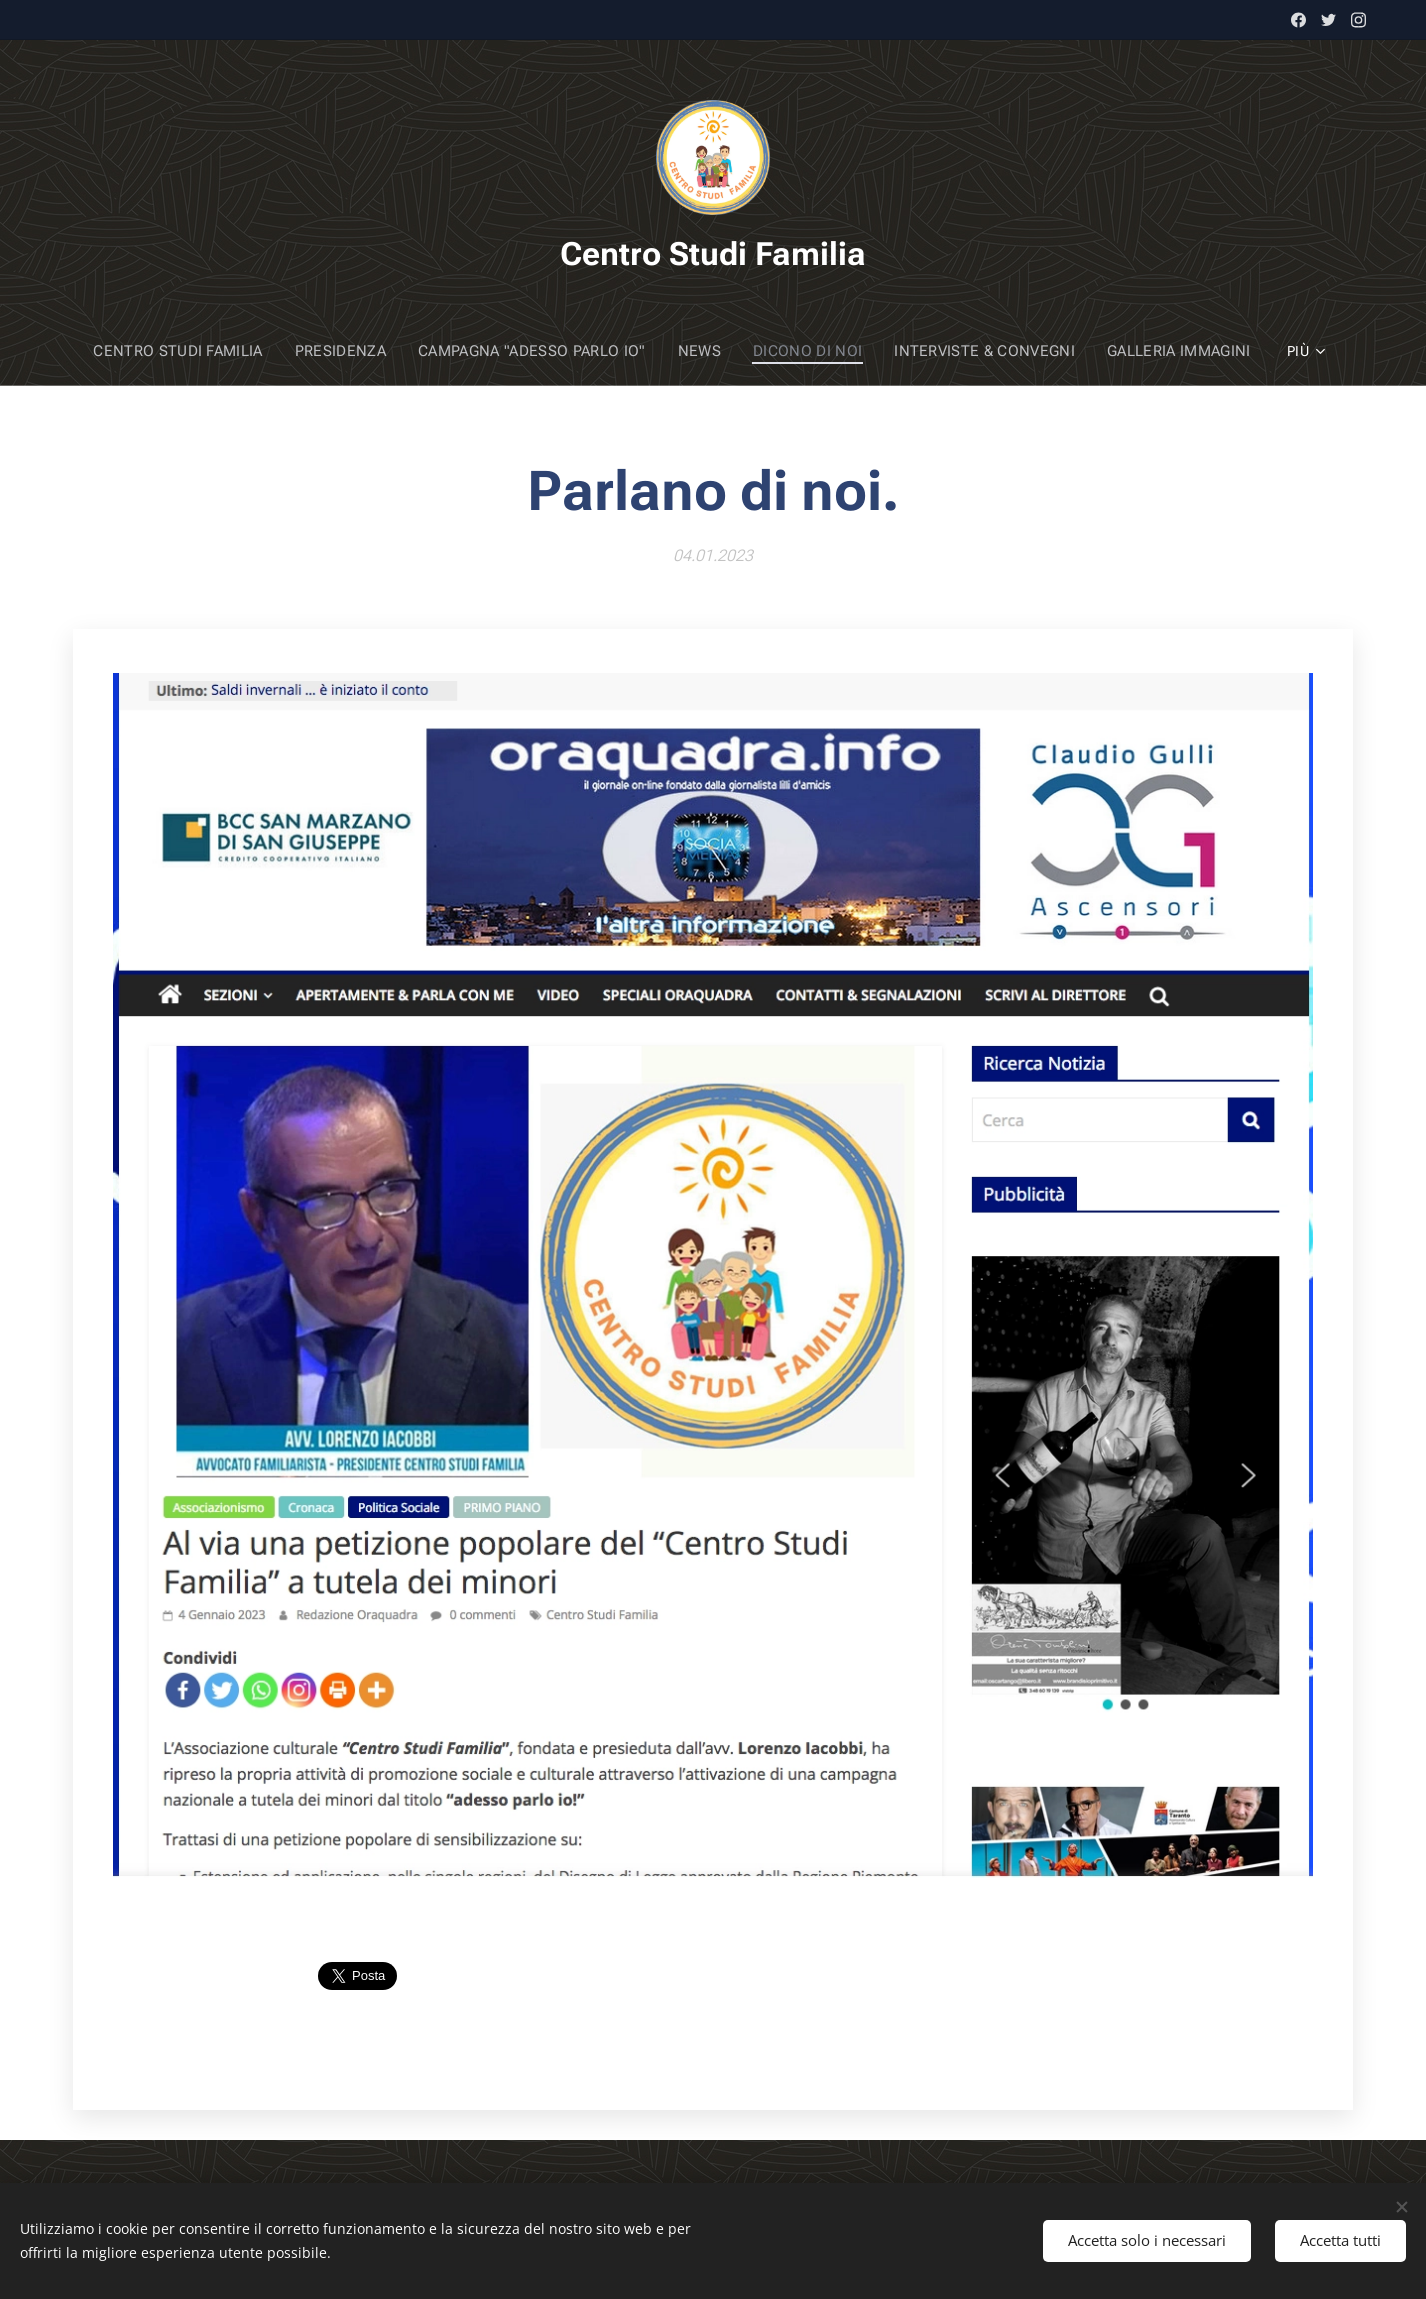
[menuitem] (197, 351)
